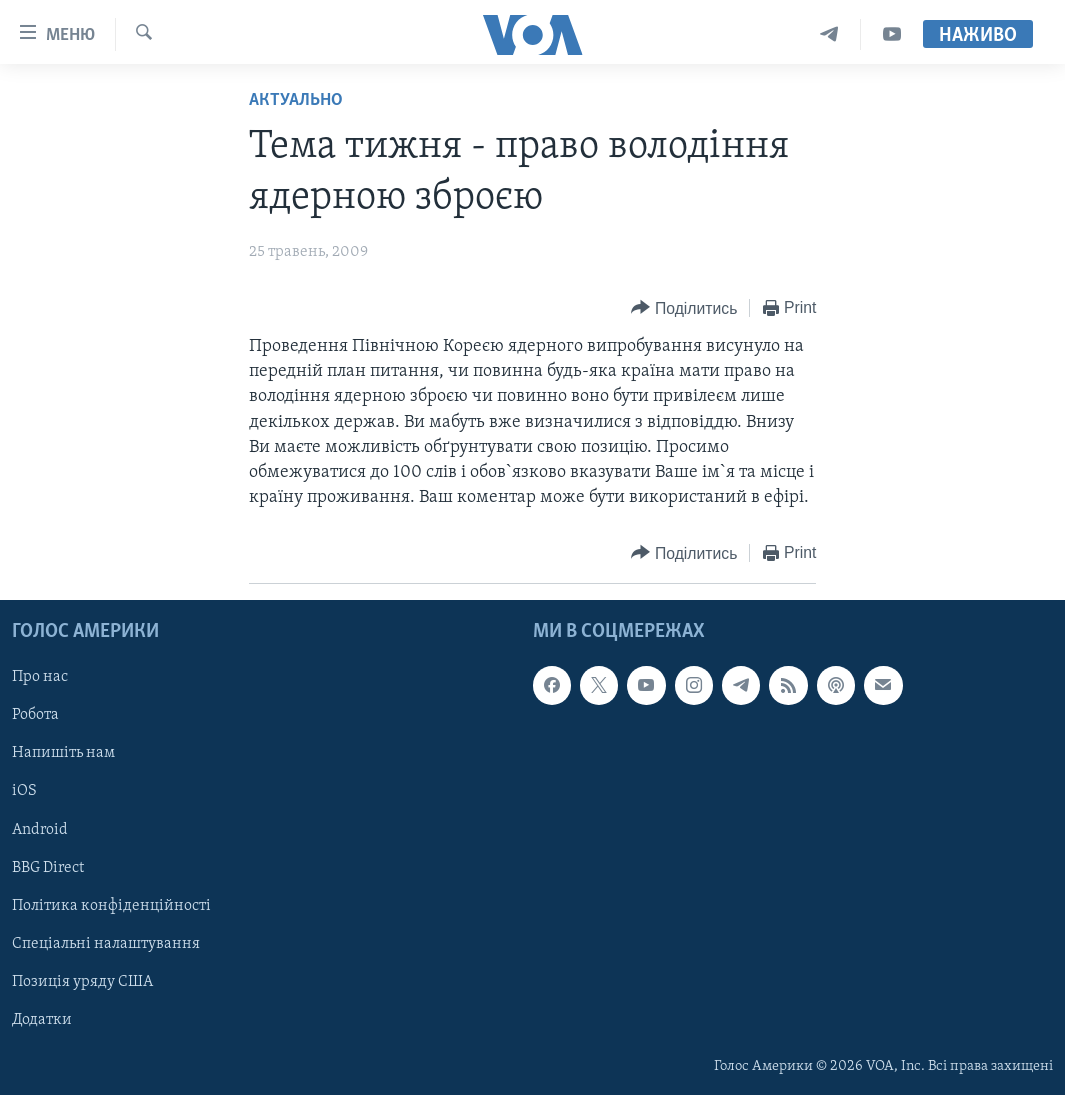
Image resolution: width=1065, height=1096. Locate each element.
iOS (24, 792)
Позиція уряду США (82, 982)
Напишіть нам (63, 754)
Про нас (40, 678)
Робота (35, 716)
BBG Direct (48, 868)
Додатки (42, 1020)
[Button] (684, 308)
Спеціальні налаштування (106, 944)
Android (40, 830)
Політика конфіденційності (111, 906)
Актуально (296, 100)
